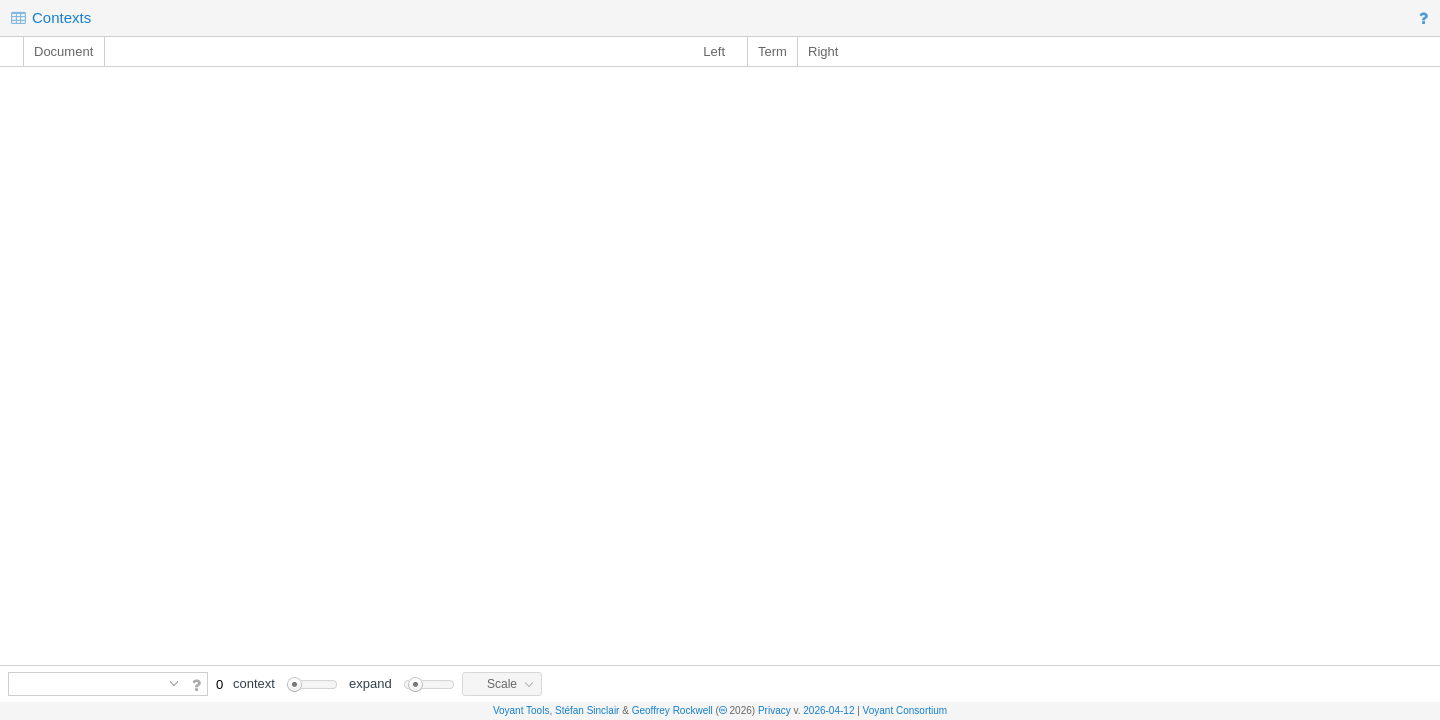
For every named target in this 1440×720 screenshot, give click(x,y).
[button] (1426, 18)
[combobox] (86, 684)
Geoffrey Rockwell (672, 710)
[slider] (312, 684)
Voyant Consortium (905, 710)
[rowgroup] (720, 366)
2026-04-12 (828, 710)
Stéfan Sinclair (587, 710)
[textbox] (86, 684)
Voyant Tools (521, 710)
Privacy (774, 710)
